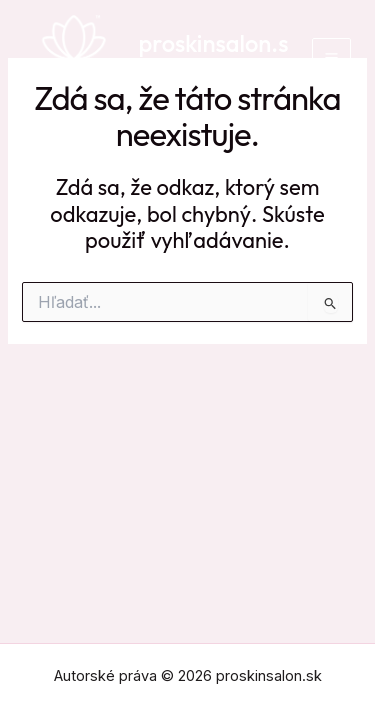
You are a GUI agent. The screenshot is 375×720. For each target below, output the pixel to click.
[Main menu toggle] (331, 57)
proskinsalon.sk (214, 57)
